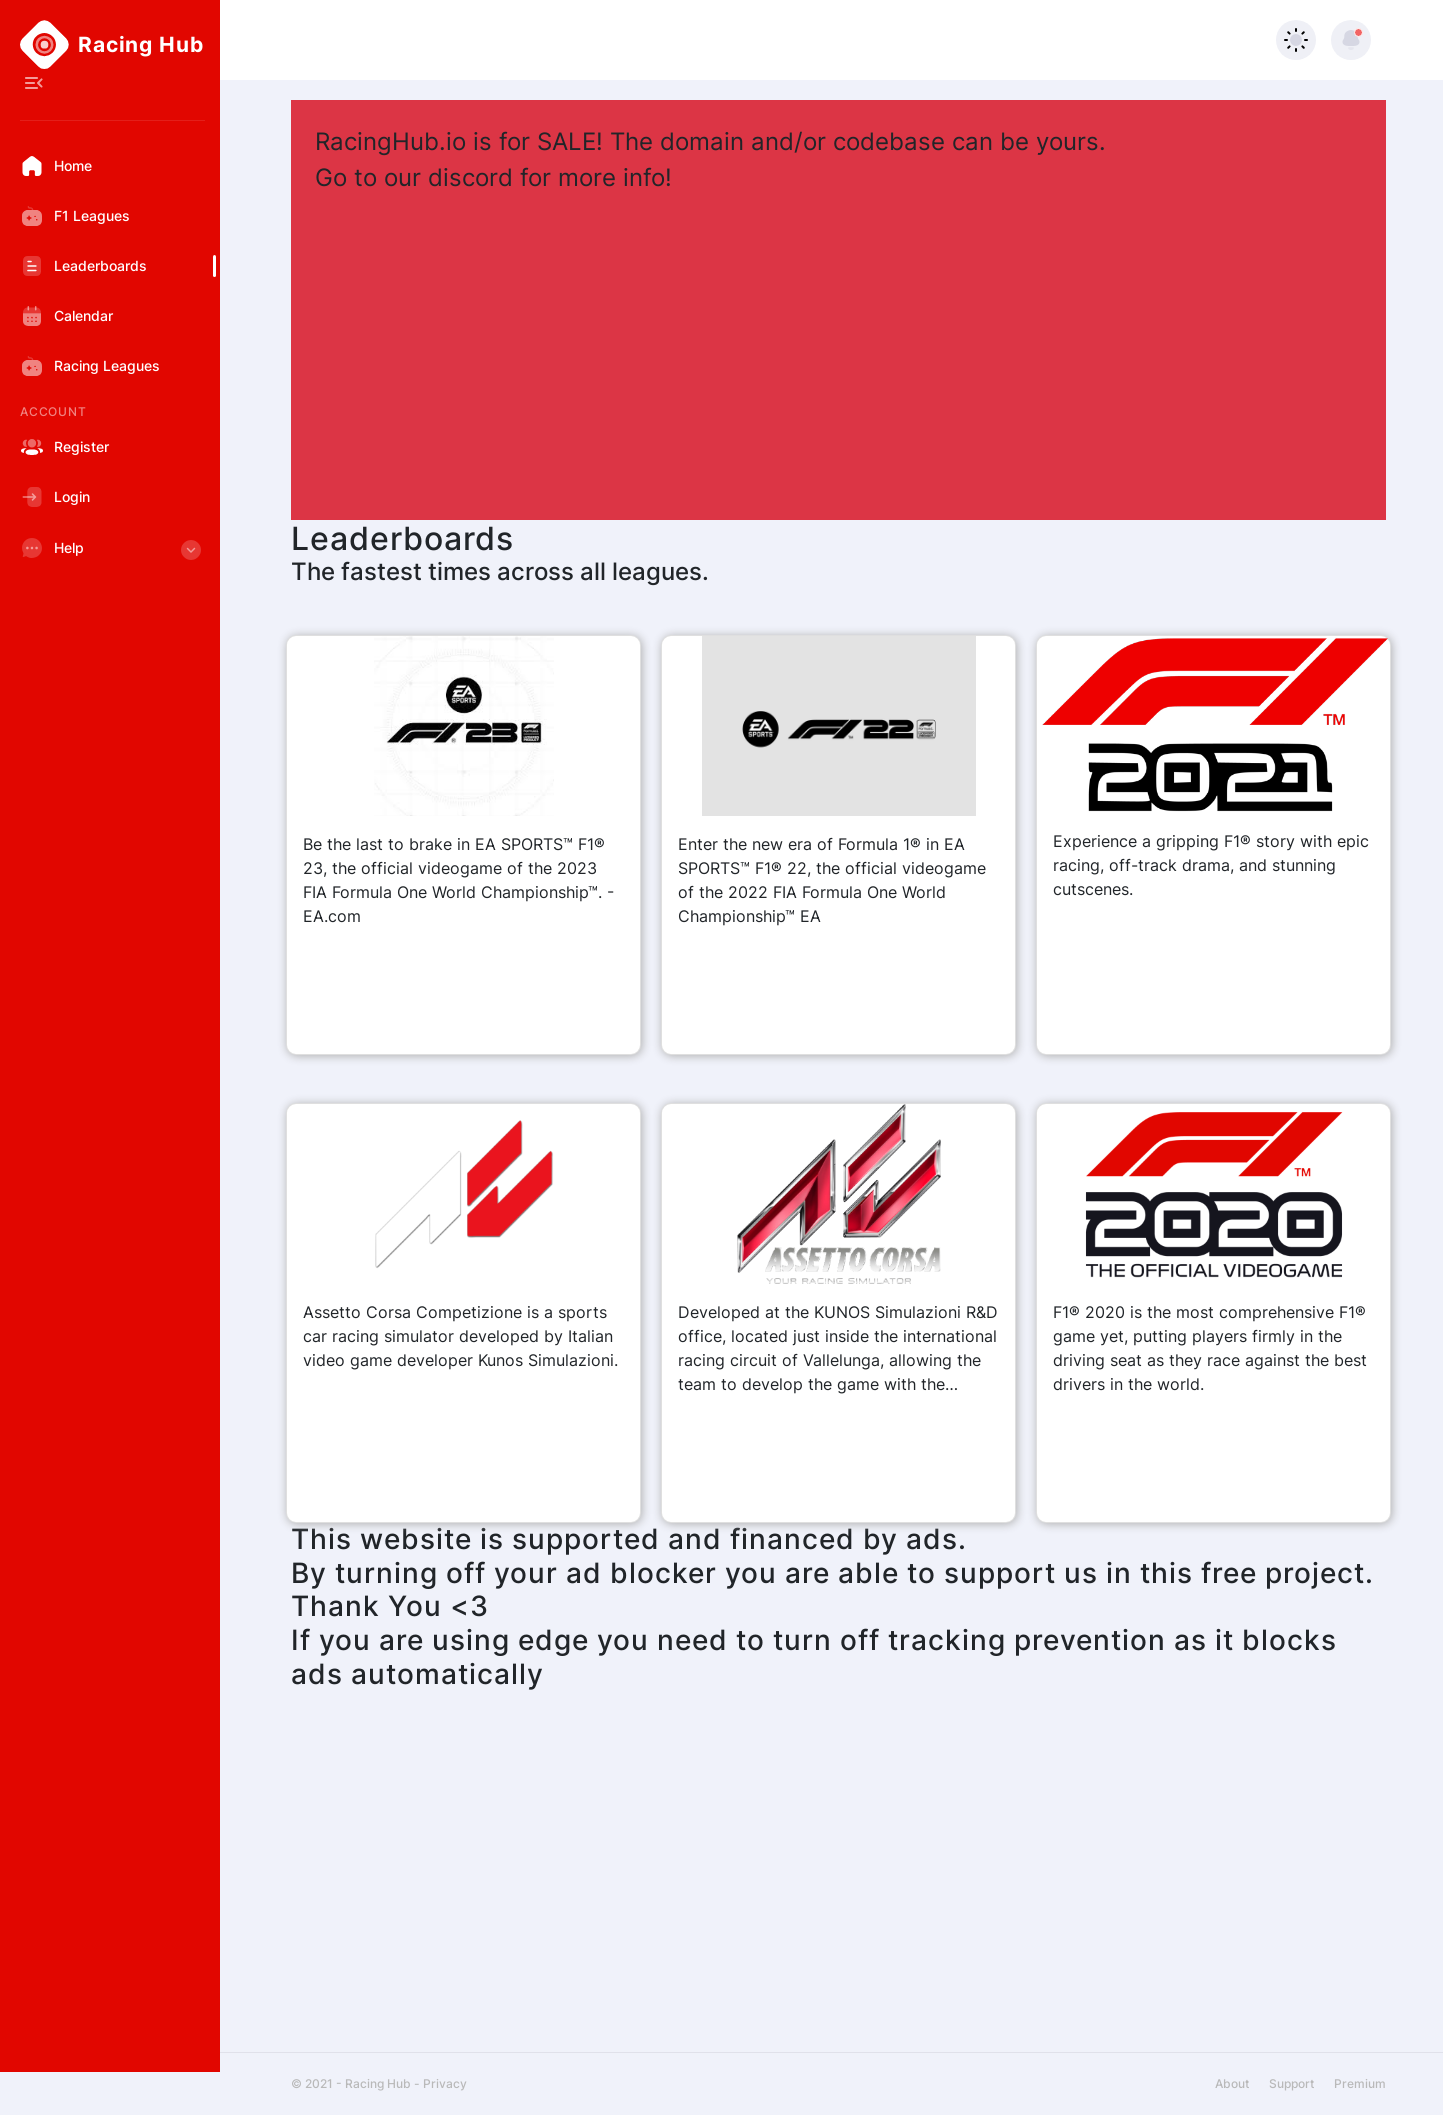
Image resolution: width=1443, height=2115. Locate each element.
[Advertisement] (838, 346)
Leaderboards (83, 266)
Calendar (66, 316)
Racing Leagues (90, 366)
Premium (1360, 2083)
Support (1291, 2083)
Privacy (445, 2083)
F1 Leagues (75, 216)
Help (112, 554)
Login (55, 497)
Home (56, 166)
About (1232, 2083)
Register (64, 447)
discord (470, 177)
